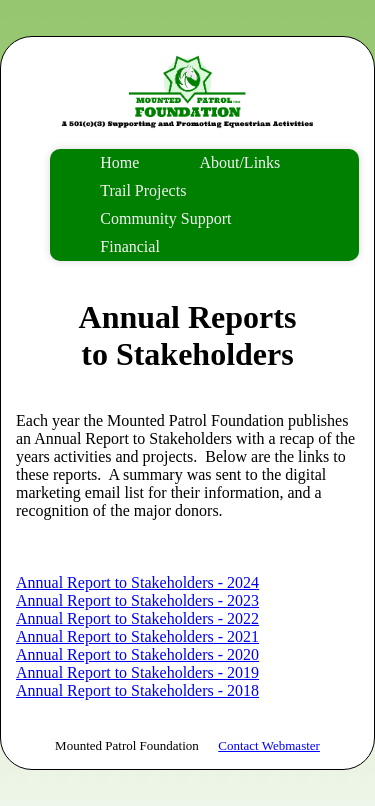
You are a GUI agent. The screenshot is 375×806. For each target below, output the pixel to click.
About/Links (239, 162)
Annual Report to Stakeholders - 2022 (137, 618)
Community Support (165, 218)
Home (119, 162)
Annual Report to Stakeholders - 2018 (137, 690)
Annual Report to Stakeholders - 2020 (137, 654)
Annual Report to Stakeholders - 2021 (137, 636)
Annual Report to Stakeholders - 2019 (137, 672)
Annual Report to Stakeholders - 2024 (137, 582)
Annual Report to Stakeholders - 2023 (137, 600)
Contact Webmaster (269, 745)
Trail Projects (143, 190)
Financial (130, 246)
